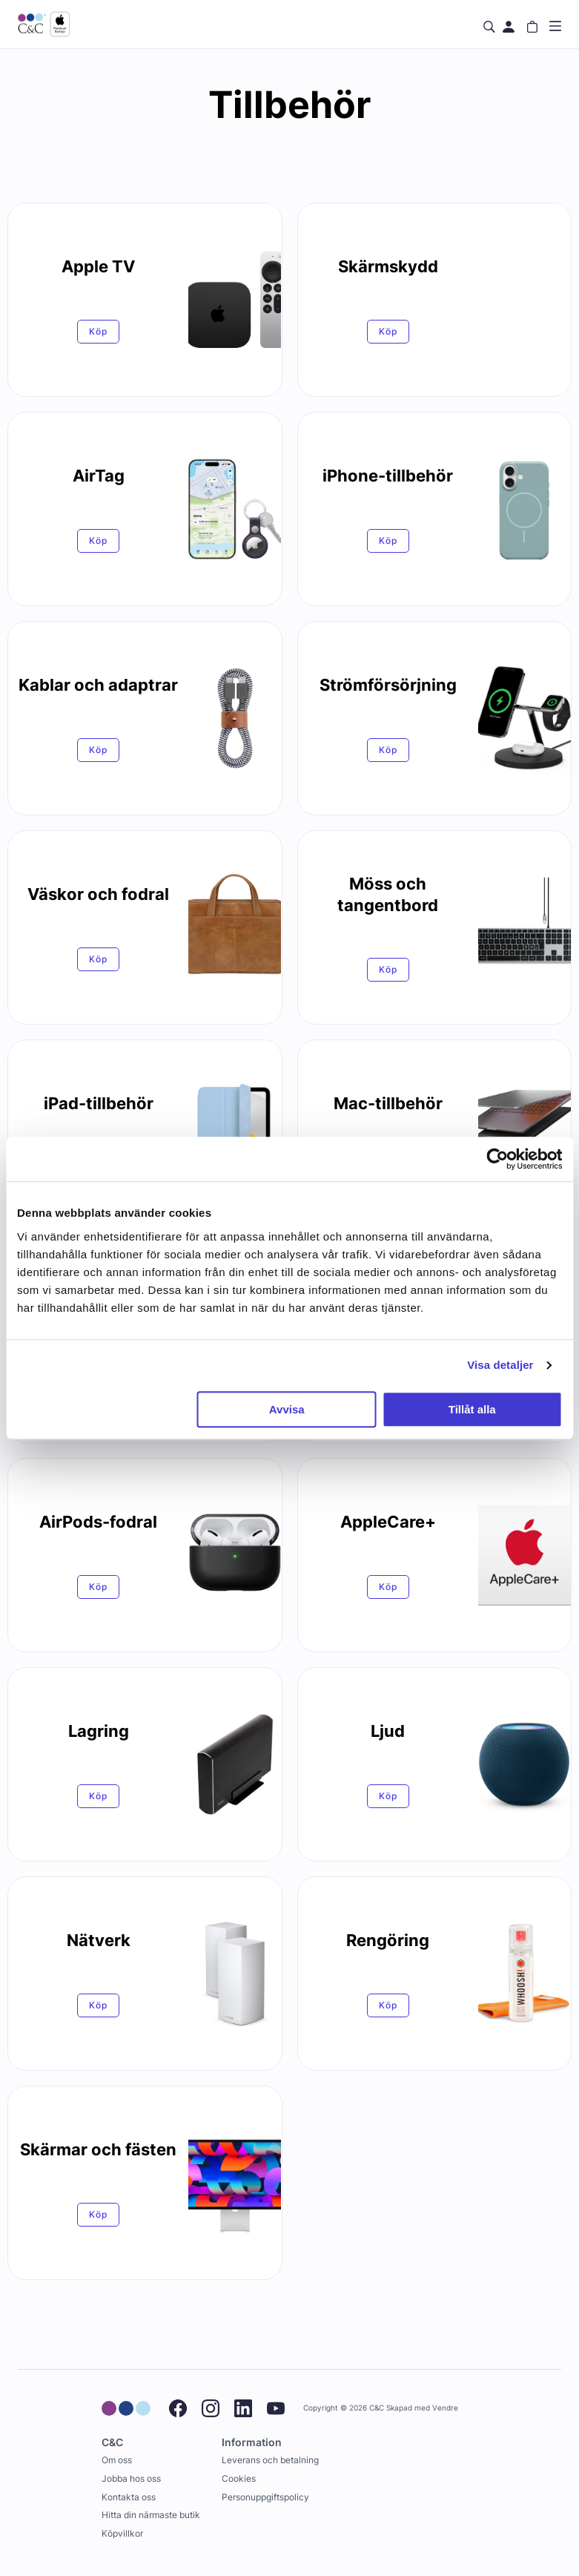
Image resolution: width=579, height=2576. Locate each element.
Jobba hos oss (131, 2478)
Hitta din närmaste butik (151, 2514)
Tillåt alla (472, 1409)
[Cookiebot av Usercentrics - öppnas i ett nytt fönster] (497, 1159)
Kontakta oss (129, 2497)
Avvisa (287, 1409)
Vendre (445, 2408)
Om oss (117, 2459)
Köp (98, 331)
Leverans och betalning (270, 2459)
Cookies (239, 2478)
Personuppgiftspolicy (265, 2497)
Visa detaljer (500, 1364)
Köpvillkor (122, 2533)
